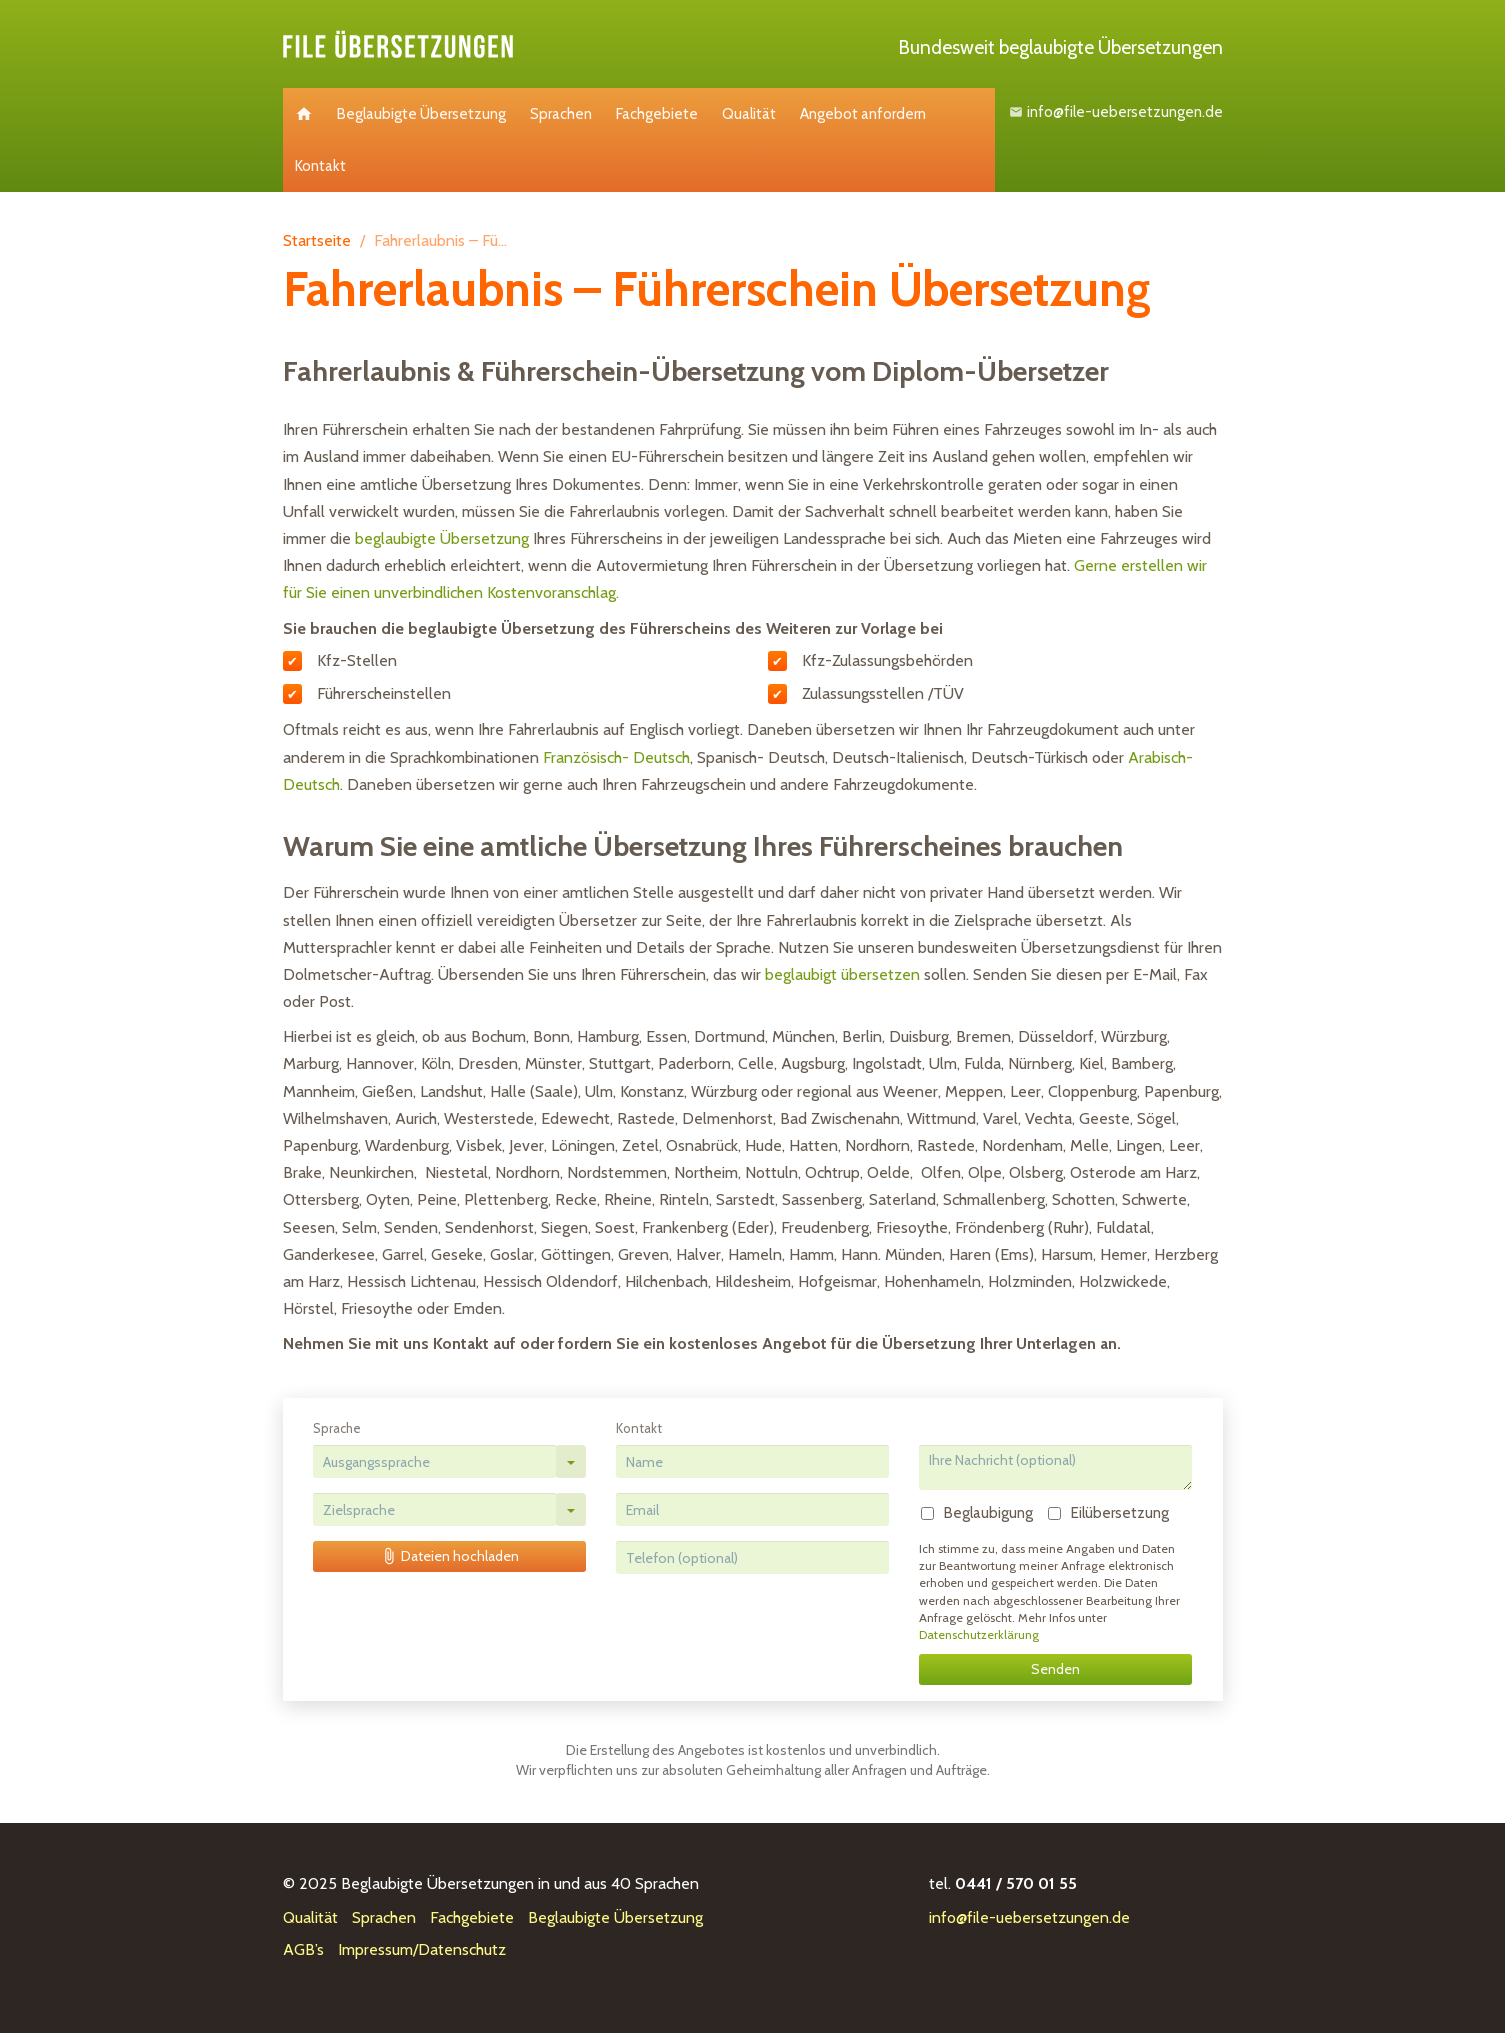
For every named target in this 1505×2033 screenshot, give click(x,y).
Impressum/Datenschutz (422, 1949)
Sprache (337, 1428)
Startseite (317, 240)
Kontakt (320, 166)
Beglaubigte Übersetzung (421, 114)
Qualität (749, 114)
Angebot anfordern (863, 114)
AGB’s (303, 1949)
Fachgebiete (657, 114)
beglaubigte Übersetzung (442, 538)
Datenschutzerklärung (979, 1634)
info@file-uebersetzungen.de (1118, 112)
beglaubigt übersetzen (842, 974)
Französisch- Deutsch (616, 757)
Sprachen (561, 114)
